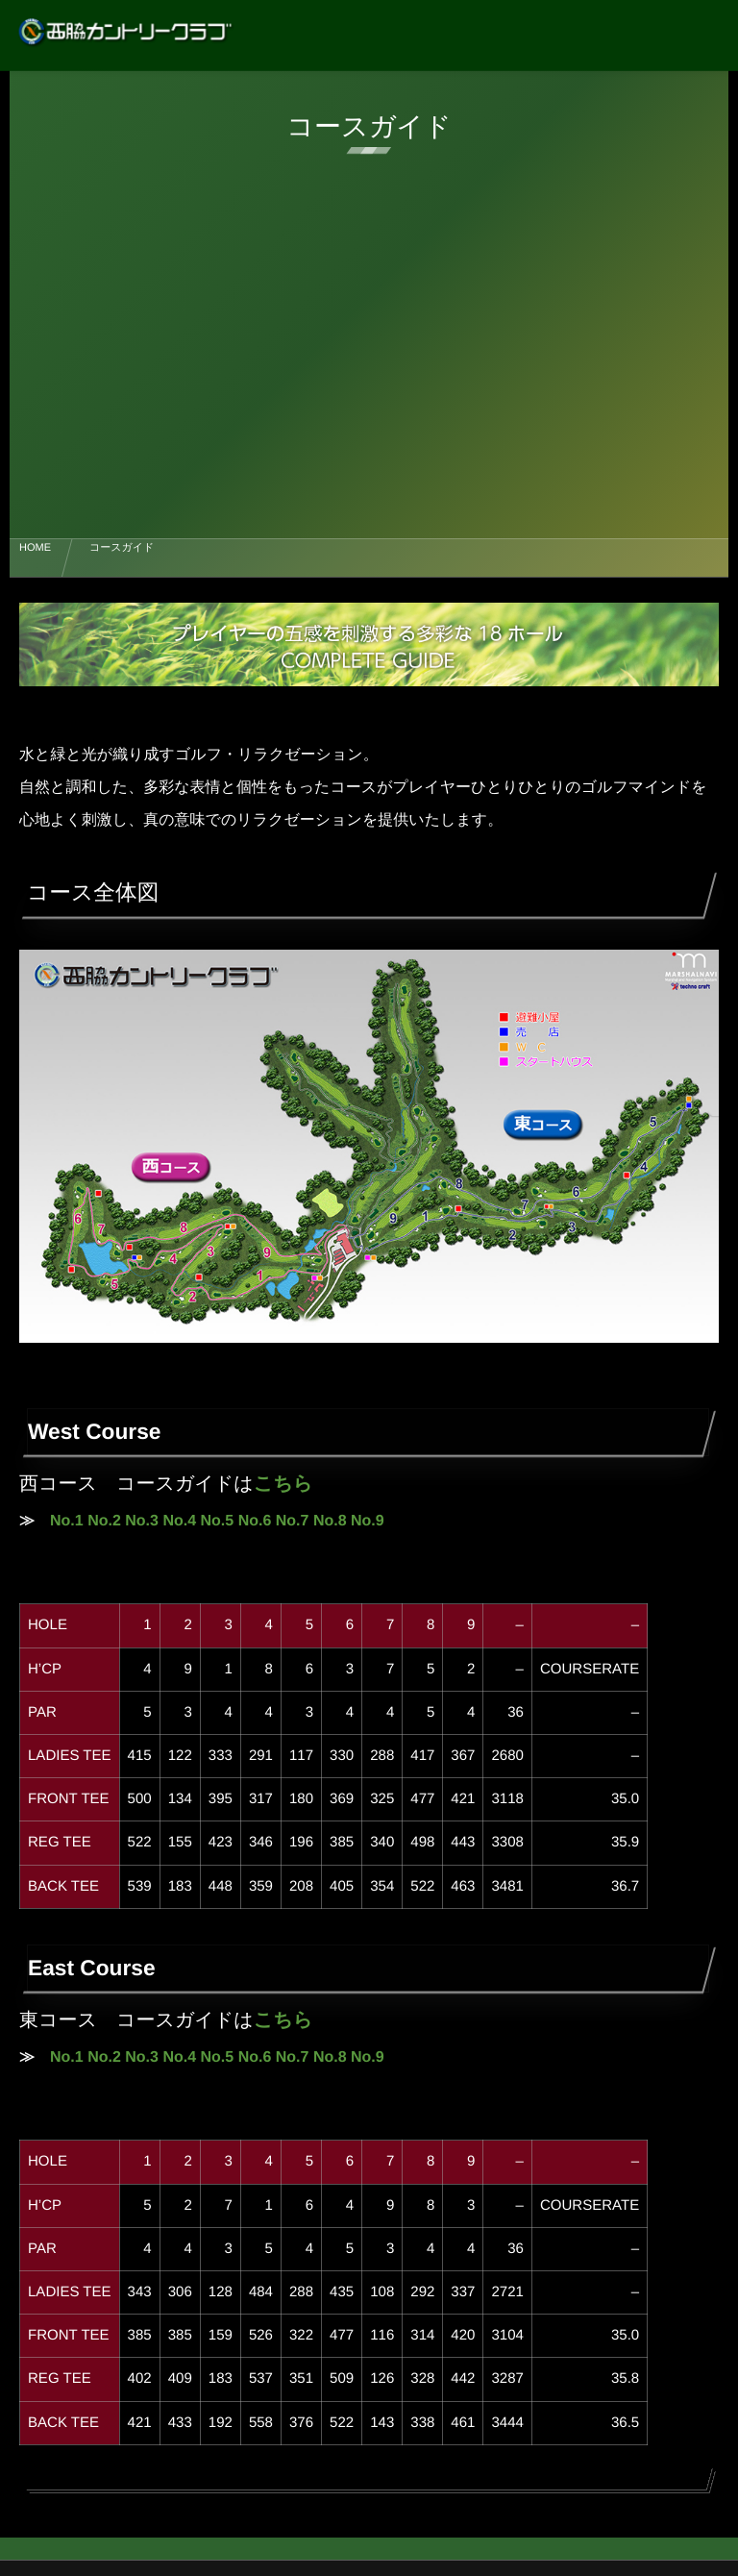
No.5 (217, 1521)
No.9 (367, 1521)
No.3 (142, 1521)
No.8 (330, 1521)
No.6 (255, 1521)
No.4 (179, 1521)
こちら (283, 1484)
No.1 (67, 1521)
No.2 (104, 1521)
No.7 (292, 1521)
